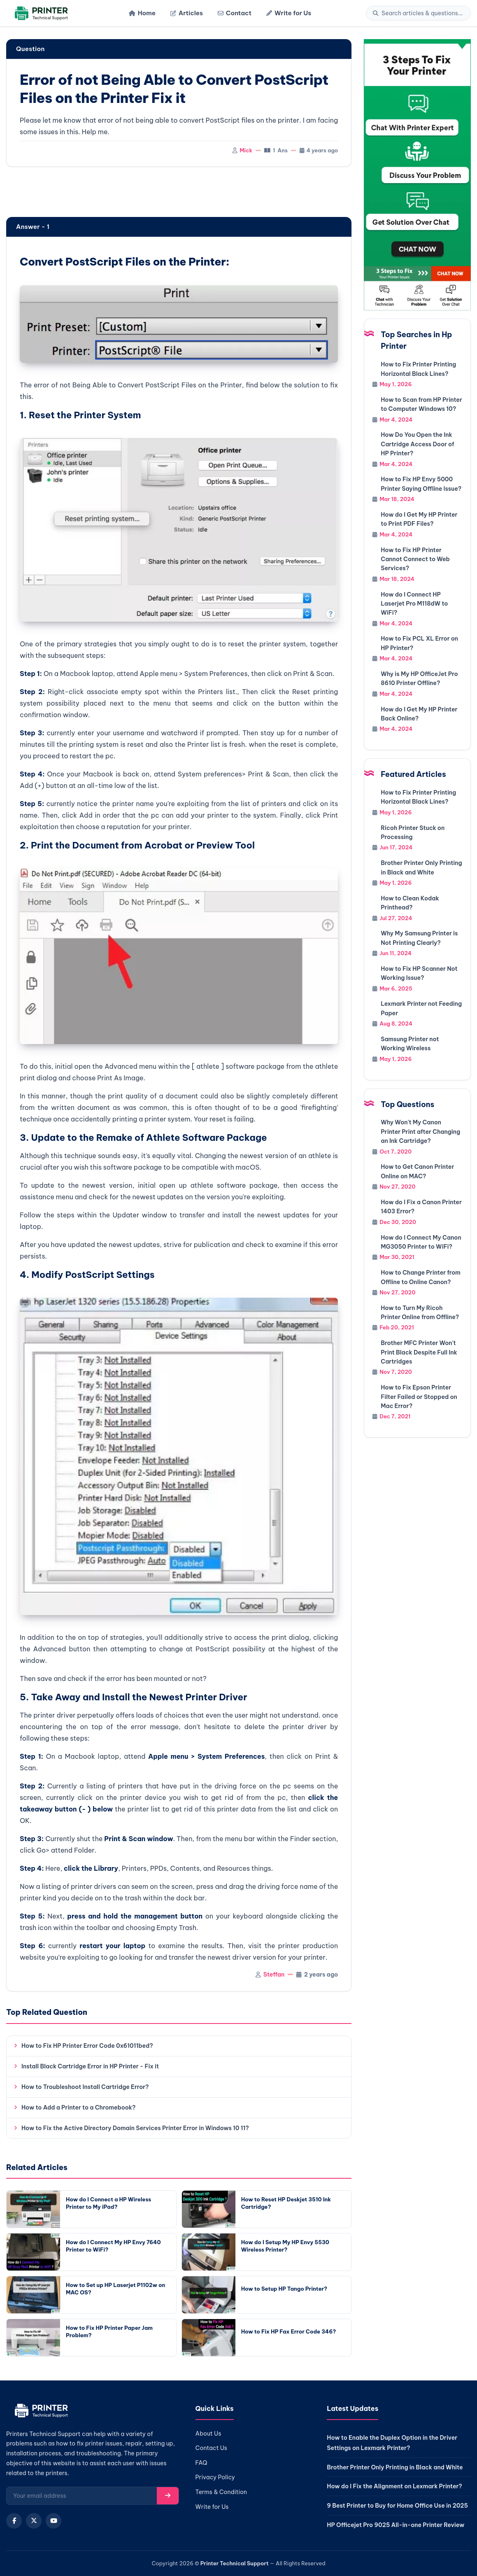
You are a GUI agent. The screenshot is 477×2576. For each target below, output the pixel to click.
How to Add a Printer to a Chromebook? (78, 2107)
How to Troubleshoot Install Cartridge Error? (85, 2087)
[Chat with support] (417, 174)
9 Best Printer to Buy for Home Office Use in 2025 (397, 2505)
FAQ (201, 2462)
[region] (178, 193)
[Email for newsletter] (82, 2495)
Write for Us (288, 13)
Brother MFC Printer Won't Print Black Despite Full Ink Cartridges (419, 1352)
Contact (234, 13)
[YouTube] (53, 2521)
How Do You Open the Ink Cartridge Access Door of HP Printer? (417, 444)
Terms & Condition (221, 2492)
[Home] (40, 13)
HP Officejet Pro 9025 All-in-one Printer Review (395, 2525)
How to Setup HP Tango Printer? (284, 2288)
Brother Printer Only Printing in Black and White (395, 2467)
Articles (186, 13)
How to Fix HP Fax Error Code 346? (288, 2331)
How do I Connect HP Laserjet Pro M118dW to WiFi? (414, 604)
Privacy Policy (215, 2477)
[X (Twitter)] (34, 2521)
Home (142, 13)
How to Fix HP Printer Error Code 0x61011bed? (87, 2045)
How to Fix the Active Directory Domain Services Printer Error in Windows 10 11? (135, 2128)
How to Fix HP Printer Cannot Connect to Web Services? (415, 559)
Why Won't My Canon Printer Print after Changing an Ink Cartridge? (420, 1132)
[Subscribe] (168, 2495)
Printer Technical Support (234, 2563)
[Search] (423, 13)
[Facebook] (14, 2521)
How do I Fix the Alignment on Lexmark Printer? (394, 2486)
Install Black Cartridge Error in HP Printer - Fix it (90, 2066)
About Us (208, 2433)
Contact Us (211, 2448)
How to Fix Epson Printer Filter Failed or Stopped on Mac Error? (419, 1397)
